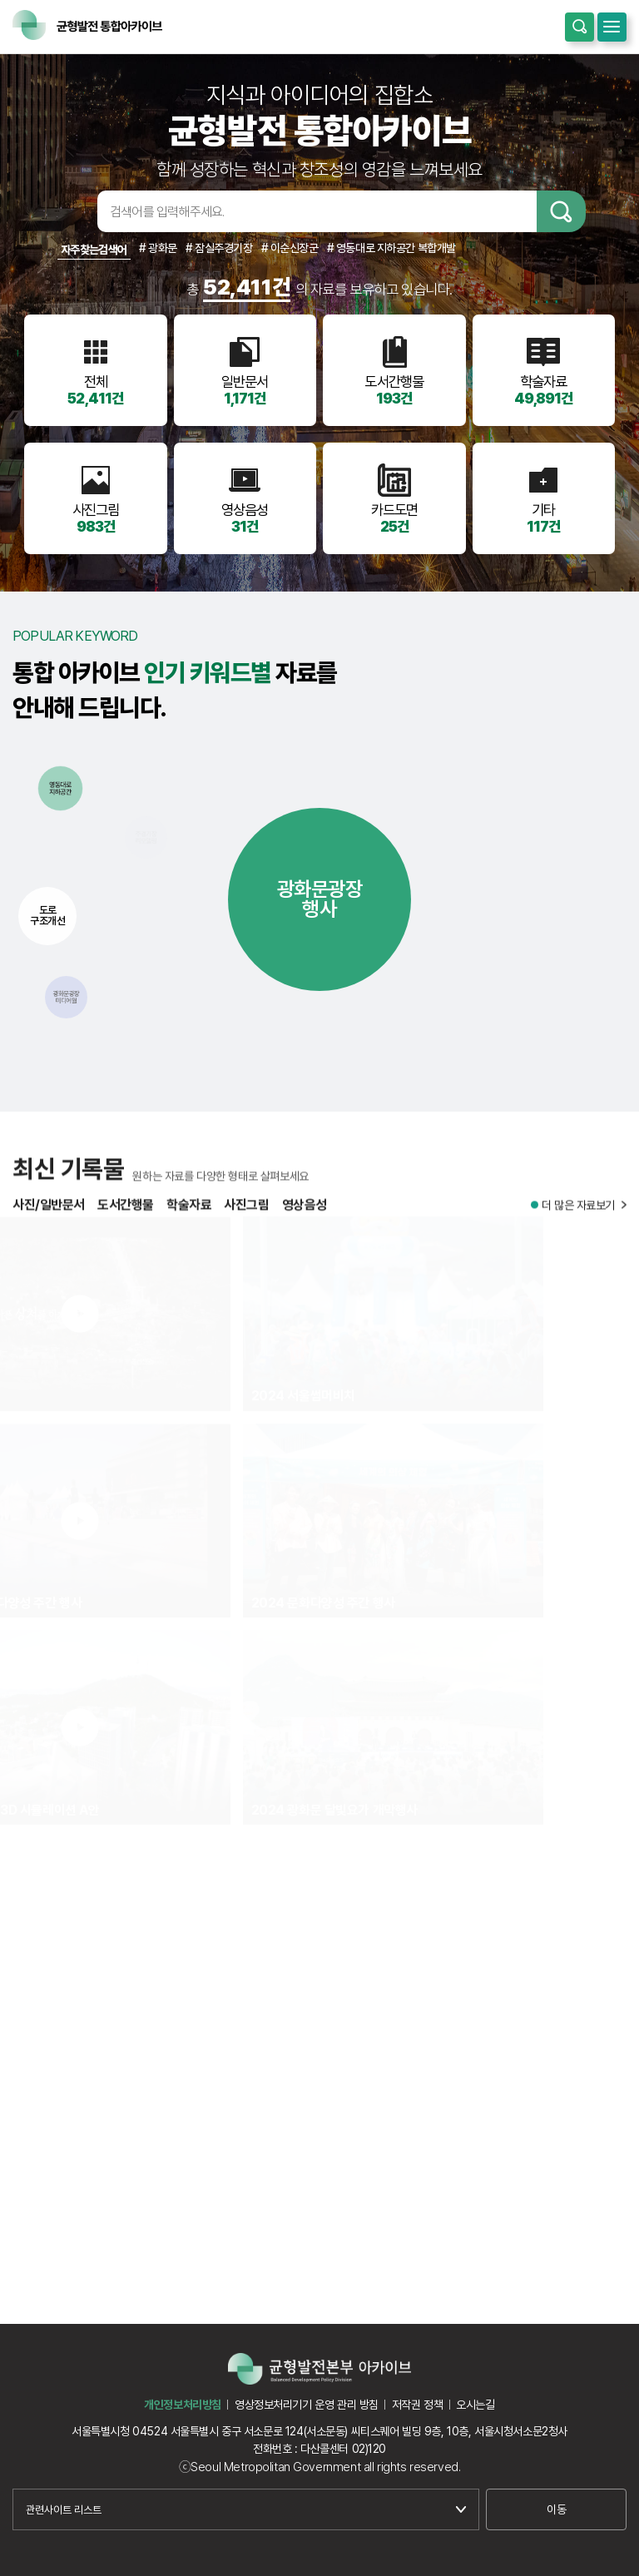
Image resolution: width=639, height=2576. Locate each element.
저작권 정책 (417, 2404)
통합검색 (579, 27)
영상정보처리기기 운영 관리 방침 (307, 2404)
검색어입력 (72, 211)
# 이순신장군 (290, 248)
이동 (556, 2509)
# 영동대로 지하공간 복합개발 (391, 248)
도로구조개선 (47, 915)
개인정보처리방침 (182, 2404)
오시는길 (475, 2404)
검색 (561, 211)
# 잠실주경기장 (219, 248)
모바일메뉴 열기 (612, 27)
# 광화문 (158, 248)
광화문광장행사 (320, 899)
